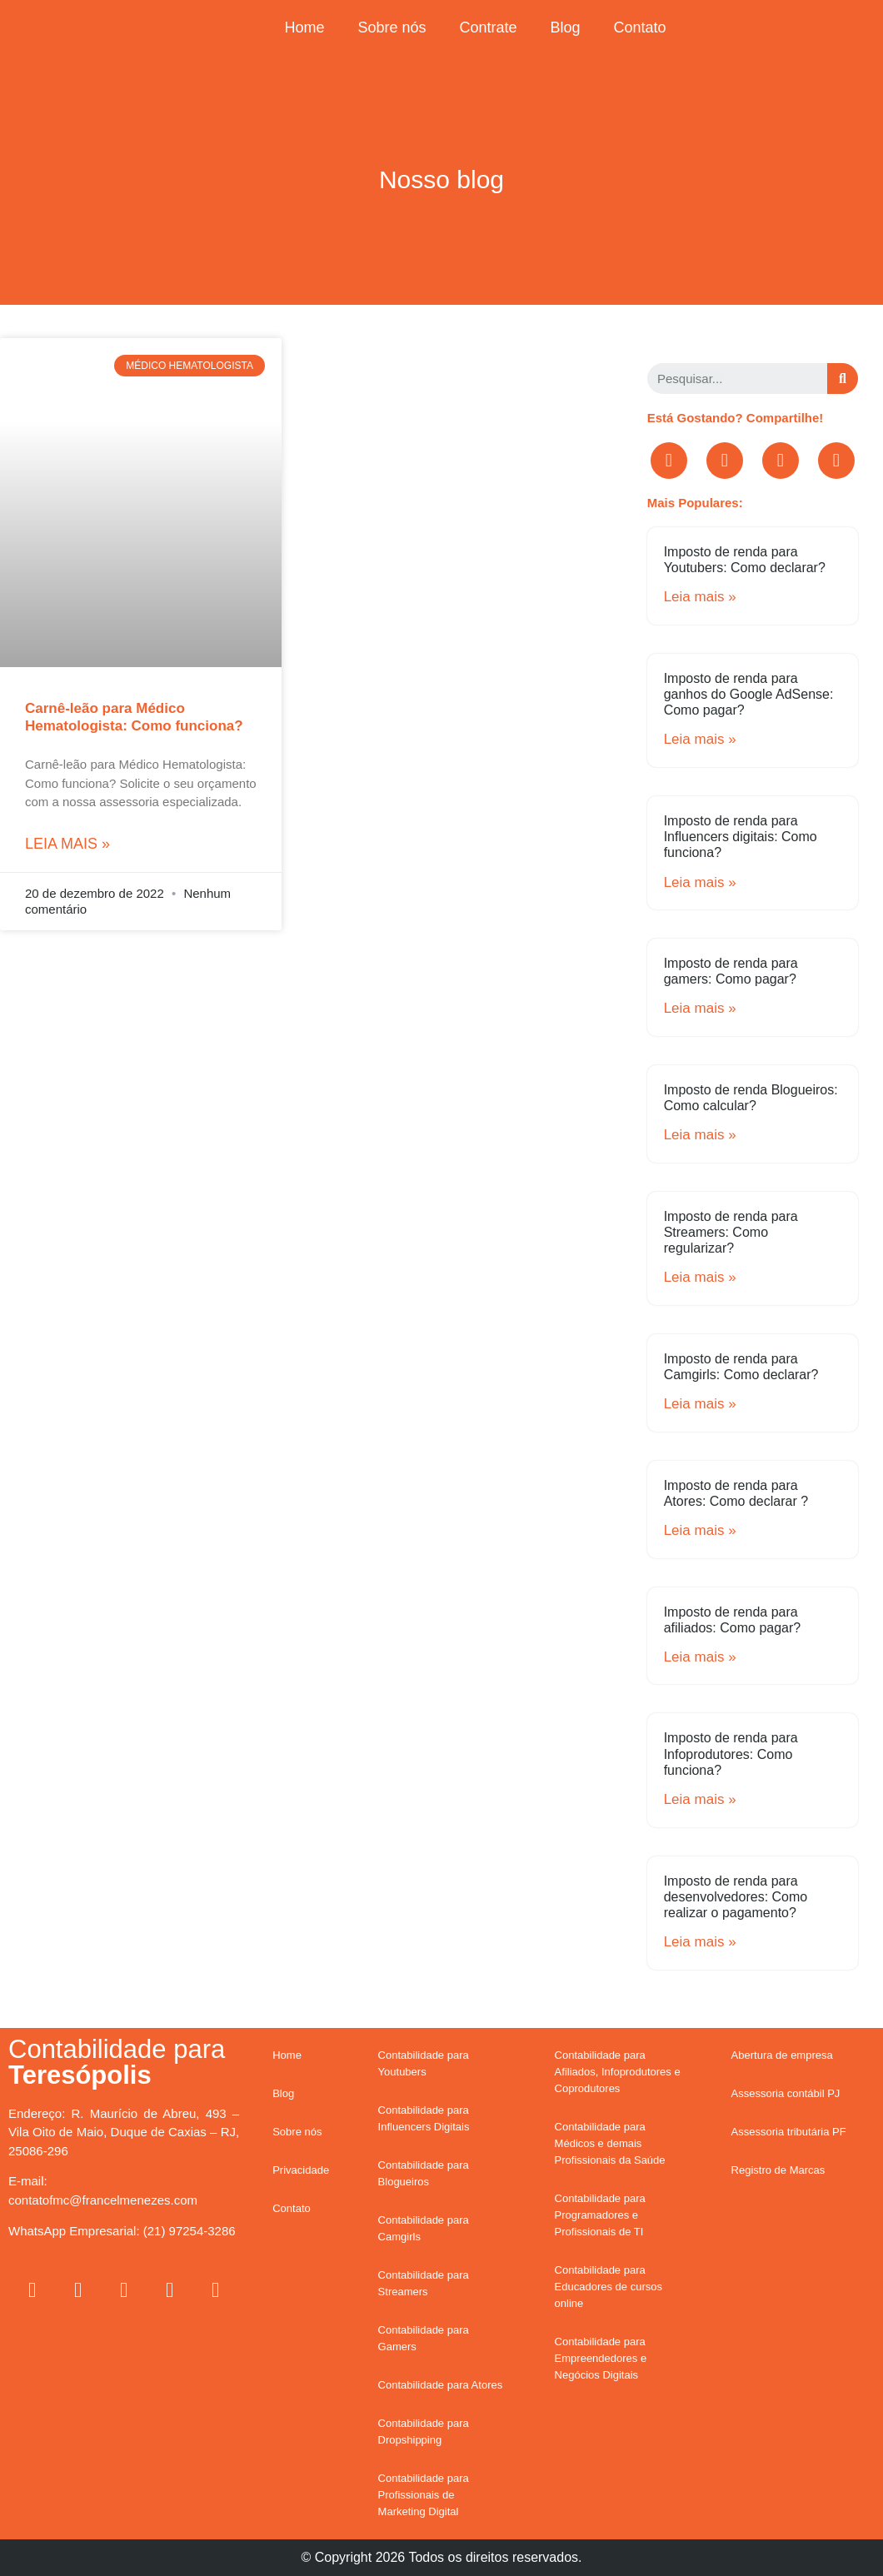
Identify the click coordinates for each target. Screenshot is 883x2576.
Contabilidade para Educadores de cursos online (608, 2286)
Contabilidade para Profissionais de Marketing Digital (423, 2495)
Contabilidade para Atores (440, 2385)
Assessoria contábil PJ (786, 2093)
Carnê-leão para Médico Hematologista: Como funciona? (134, 716)
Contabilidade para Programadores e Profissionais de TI (600, 2215)
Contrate (487, 27)
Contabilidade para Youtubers (423, 2063)
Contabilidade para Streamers (423, 2283)
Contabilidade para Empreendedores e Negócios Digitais (601, 2358)
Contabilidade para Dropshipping (423, 2431)
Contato (640, 27)
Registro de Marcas (778, 2170)
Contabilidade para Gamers (423, 2338)
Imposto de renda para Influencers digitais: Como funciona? (740, 836)
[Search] (842, 378)
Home (304, 27)
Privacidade (300, 2170)
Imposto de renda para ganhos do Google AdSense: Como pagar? (749, 694)
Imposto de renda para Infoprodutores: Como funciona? (731, 1753)
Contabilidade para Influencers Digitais (424, 2118)
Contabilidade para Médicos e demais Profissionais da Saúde (610, 2143)
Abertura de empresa (782, 2055)
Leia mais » (67, 843)
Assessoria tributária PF (788, 2131)
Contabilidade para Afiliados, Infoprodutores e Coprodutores (618, 2072)
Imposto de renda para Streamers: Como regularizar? (731, 1232)
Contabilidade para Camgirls (423, 2228)
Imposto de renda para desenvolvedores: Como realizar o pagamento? (736, 1897)
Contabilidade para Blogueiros (423, 2173)
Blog (566, 27)
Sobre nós (391, 27)
